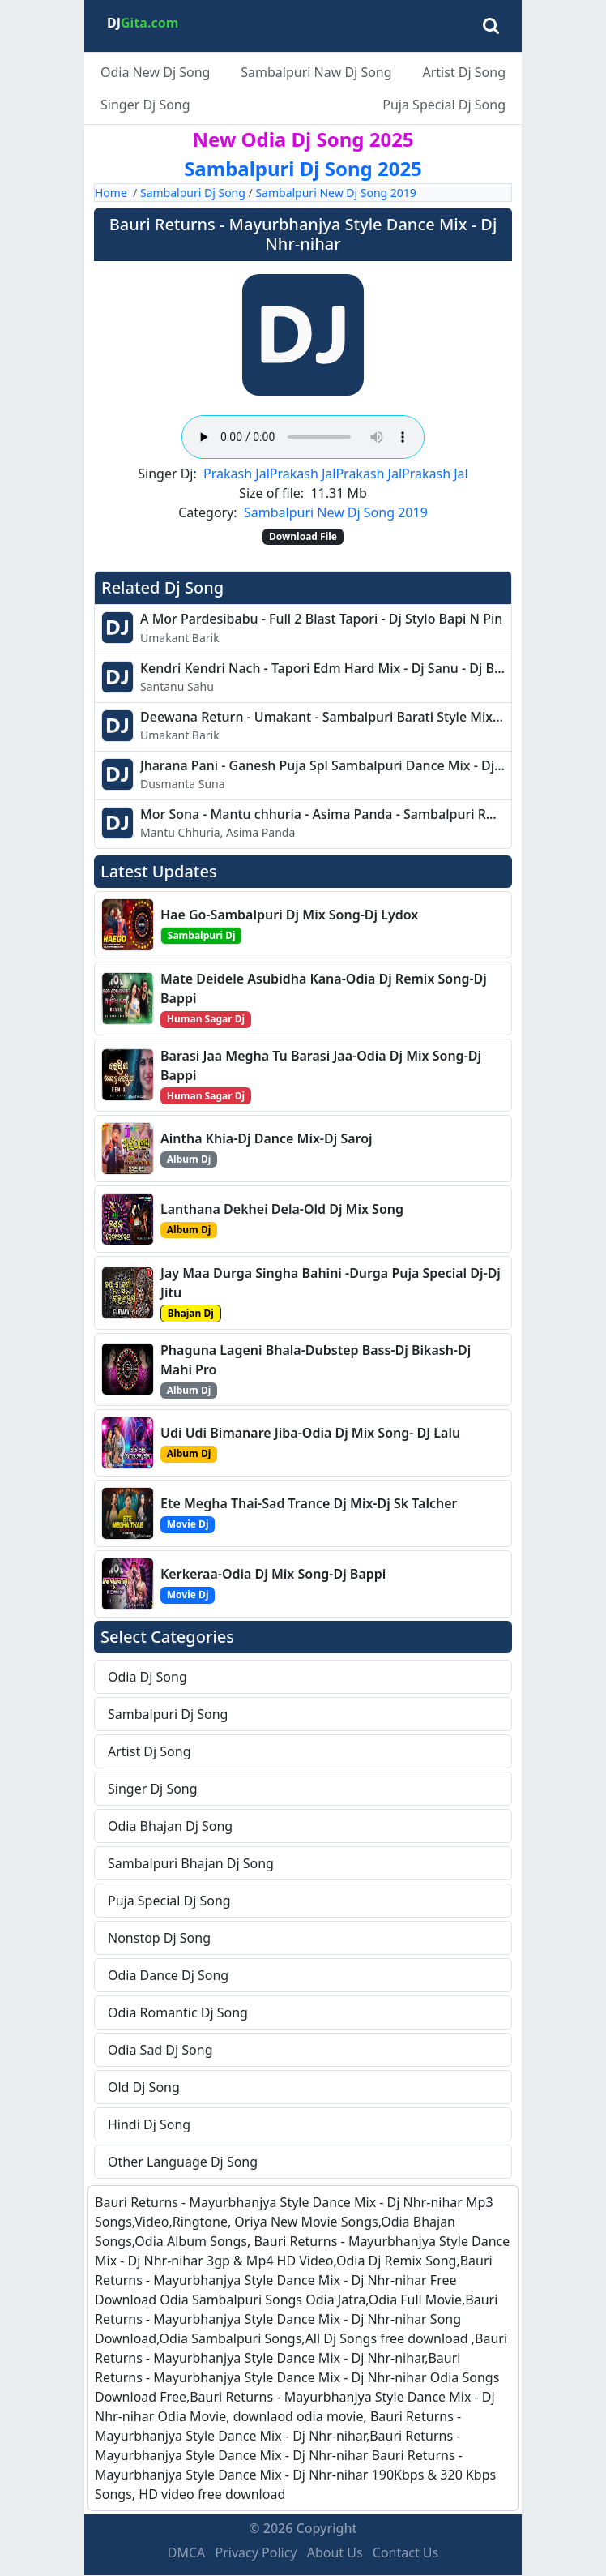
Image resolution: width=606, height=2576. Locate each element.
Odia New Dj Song (155, 72)
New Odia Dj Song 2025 (302, 139)
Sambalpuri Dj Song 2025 (303, 168)
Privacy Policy (256, 2552)
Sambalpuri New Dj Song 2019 (335, 192)
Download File (303, 536)
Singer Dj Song (145, 105)
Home (111, 192)
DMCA (187, 2552)
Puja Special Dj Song (444, 105)
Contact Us (405, 2552)
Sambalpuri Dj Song (192, 192)
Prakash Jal (236, 473)
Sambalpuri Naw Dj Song (316, 72)
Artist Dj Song (464, 72)
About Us (335, 2552)
